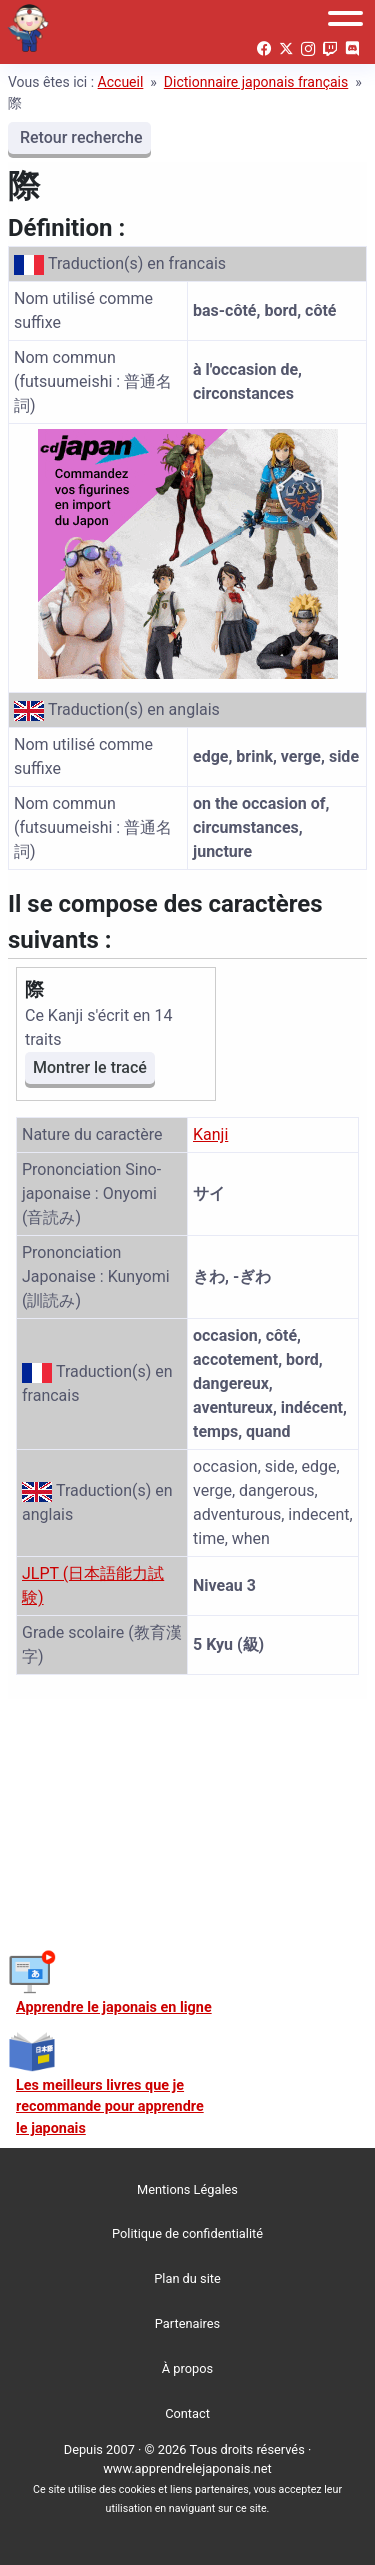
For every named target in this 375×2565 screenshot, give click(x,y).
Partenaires (187, 2323)
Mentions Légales (187, 2189)
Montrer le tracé (90, 1067)
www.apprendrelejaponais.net (187, 2468)
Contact (187, 2413)
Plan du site (187, 2278)
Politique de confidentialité (187, 2233)
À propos (187, 2368)
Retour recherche (79, 137)
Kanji (210, 1134)
